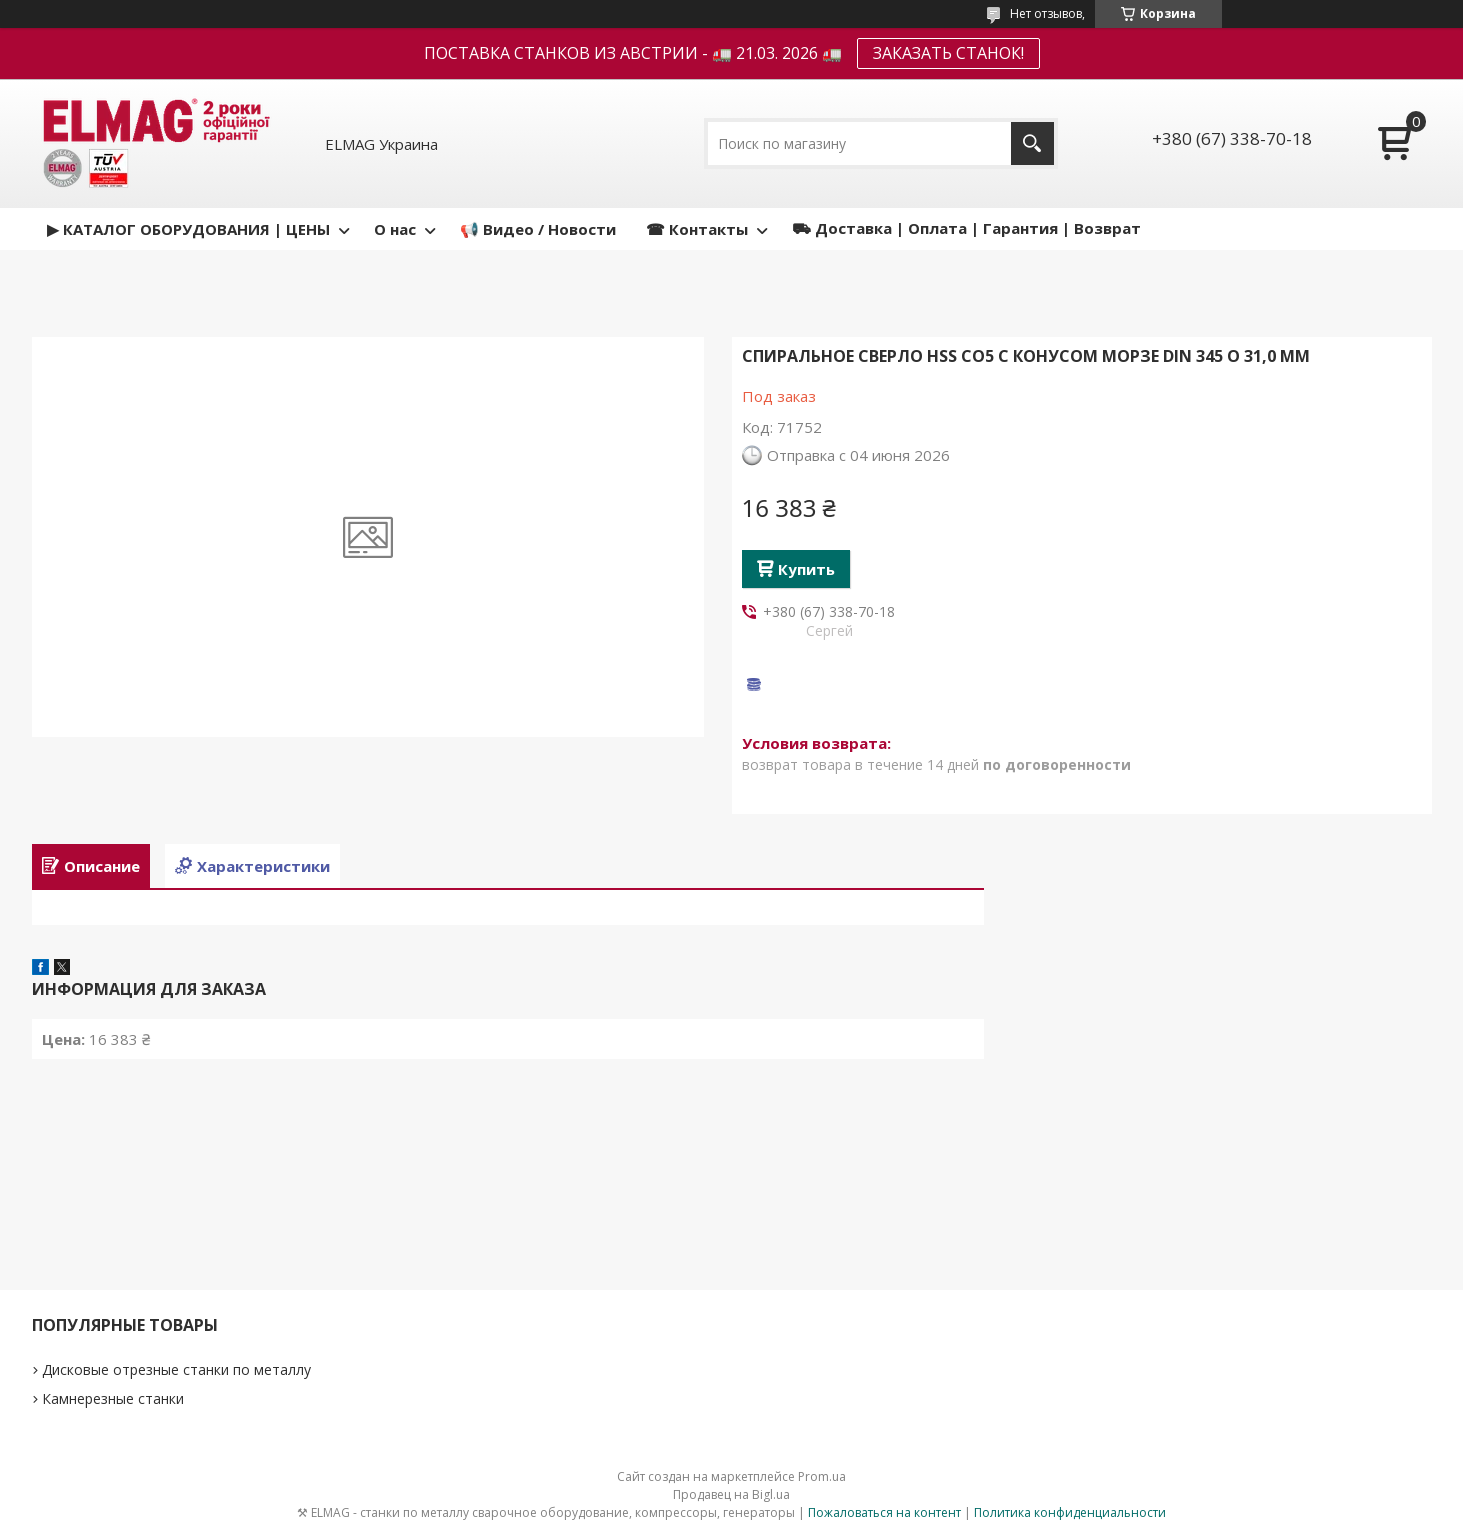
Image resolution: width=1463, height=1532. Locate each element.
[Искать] (1032, 143)
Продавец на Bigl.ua (731, 1494)
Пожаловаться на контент (884, 1512)
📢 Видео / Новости (538, 229)
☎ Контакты (697, 229)
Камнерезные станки (113, 1398)
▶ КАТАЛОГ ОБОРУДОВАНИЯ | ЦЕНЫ (188, 229)
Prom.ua (822, 1476)
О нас (395, 229)
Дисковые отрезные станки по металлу (176, 1369)
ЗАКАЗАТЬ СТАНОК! (948, 53)
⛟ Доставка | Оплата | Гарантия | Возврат (966, 228)
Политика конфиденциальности (1070, 1512)
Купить (806, 569)
